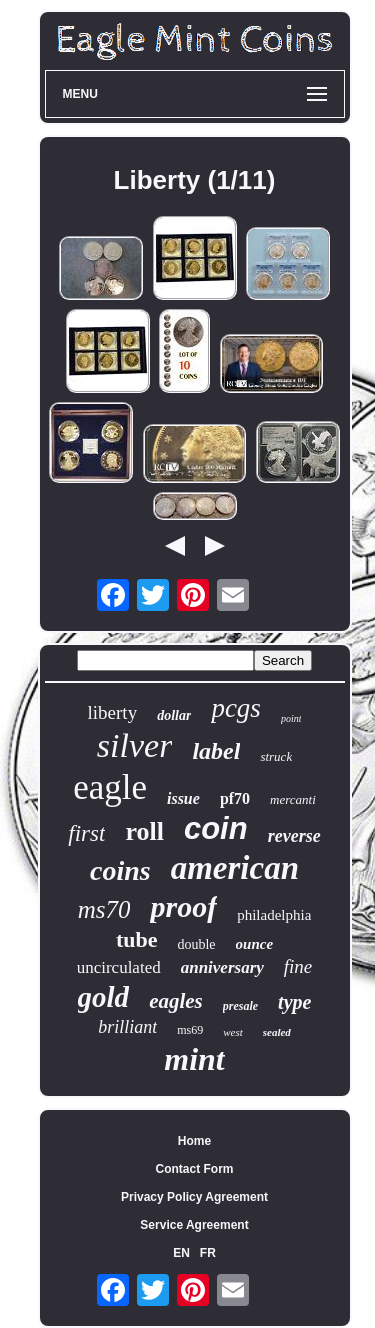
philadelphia (274, 915)
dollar (174, 715)
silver (135, 745)
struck (276, 756)
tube (137, 939)
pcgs (236, 708)
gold (104, 997)
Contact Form (195, 1169)
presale (240, 1006)
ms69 (190, 1030)
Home (194, 1141)
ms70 (104, 909)
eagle (110, 787)
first (86, 833)
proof (183, 906)
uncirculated (119, 967)
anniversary (222, 967)
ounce (255, 944)
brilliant (127, 1027)
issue (183, 798)
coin (216, 828)
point (291, 718)
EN (181, 1253)
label (216, 751)
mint (194, 1059)
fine (298, 966)
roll (144, 831)
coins (120, 870)
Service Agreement (194, 1225)
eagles (176, 1001)
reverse (294, 836)
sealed (277, 1032)
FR (208, 1253)
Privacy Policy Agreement (194, 1197)
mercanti (293, 799)
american (235, 868)
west (233, 1032)
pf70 (235, 798)
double (196, 944)
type (294, 1002)
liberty (113, 712)
